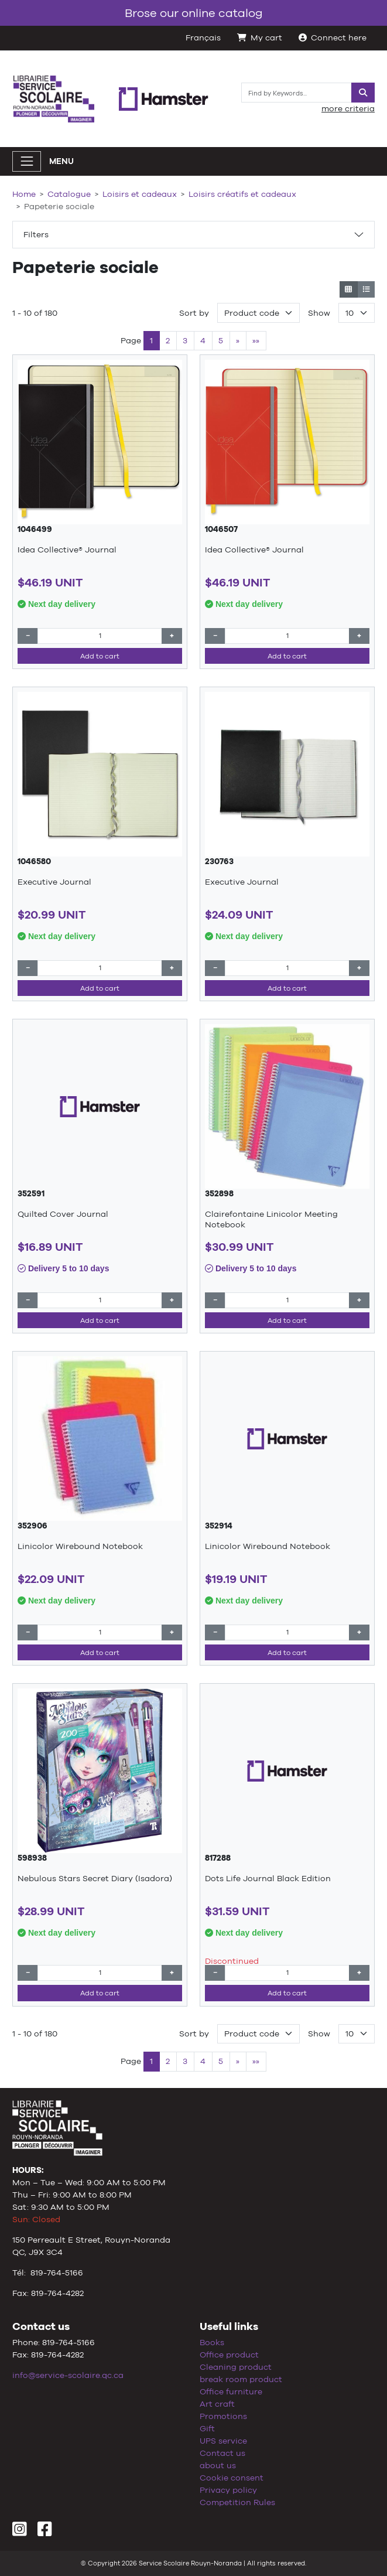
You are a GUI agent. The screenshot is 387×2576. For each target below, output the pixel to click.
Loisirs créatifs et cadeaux (242, 194)
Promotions (223, 2416)
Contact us (222, 2453)
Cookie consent (231, 2477)
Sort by (194, 313)
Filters (36, 234)
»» (255, 340)
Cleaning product (236, 2367)
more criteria (348, 108)
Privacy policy (228, 2490)
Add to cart (99, 656)
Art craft (217, 2403)
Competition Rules (237, 2502)
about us (218, 2465)
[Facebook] (44, 2532)
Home (24, 194)
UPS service (223, 2440)
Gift (207, 2428)
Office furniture (231, 2391)
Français (203, 37)
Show (319, 313)
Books (212, 2342)
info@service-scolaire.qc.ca (68, 2375)
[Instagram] (19, 2532)
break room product (241, 2379)
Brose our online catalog (194, 12)
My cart (259, 37)
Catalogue (69, 194)
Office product (229, 2354)
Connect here (333, 37)
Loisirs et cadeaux (139, 194)
